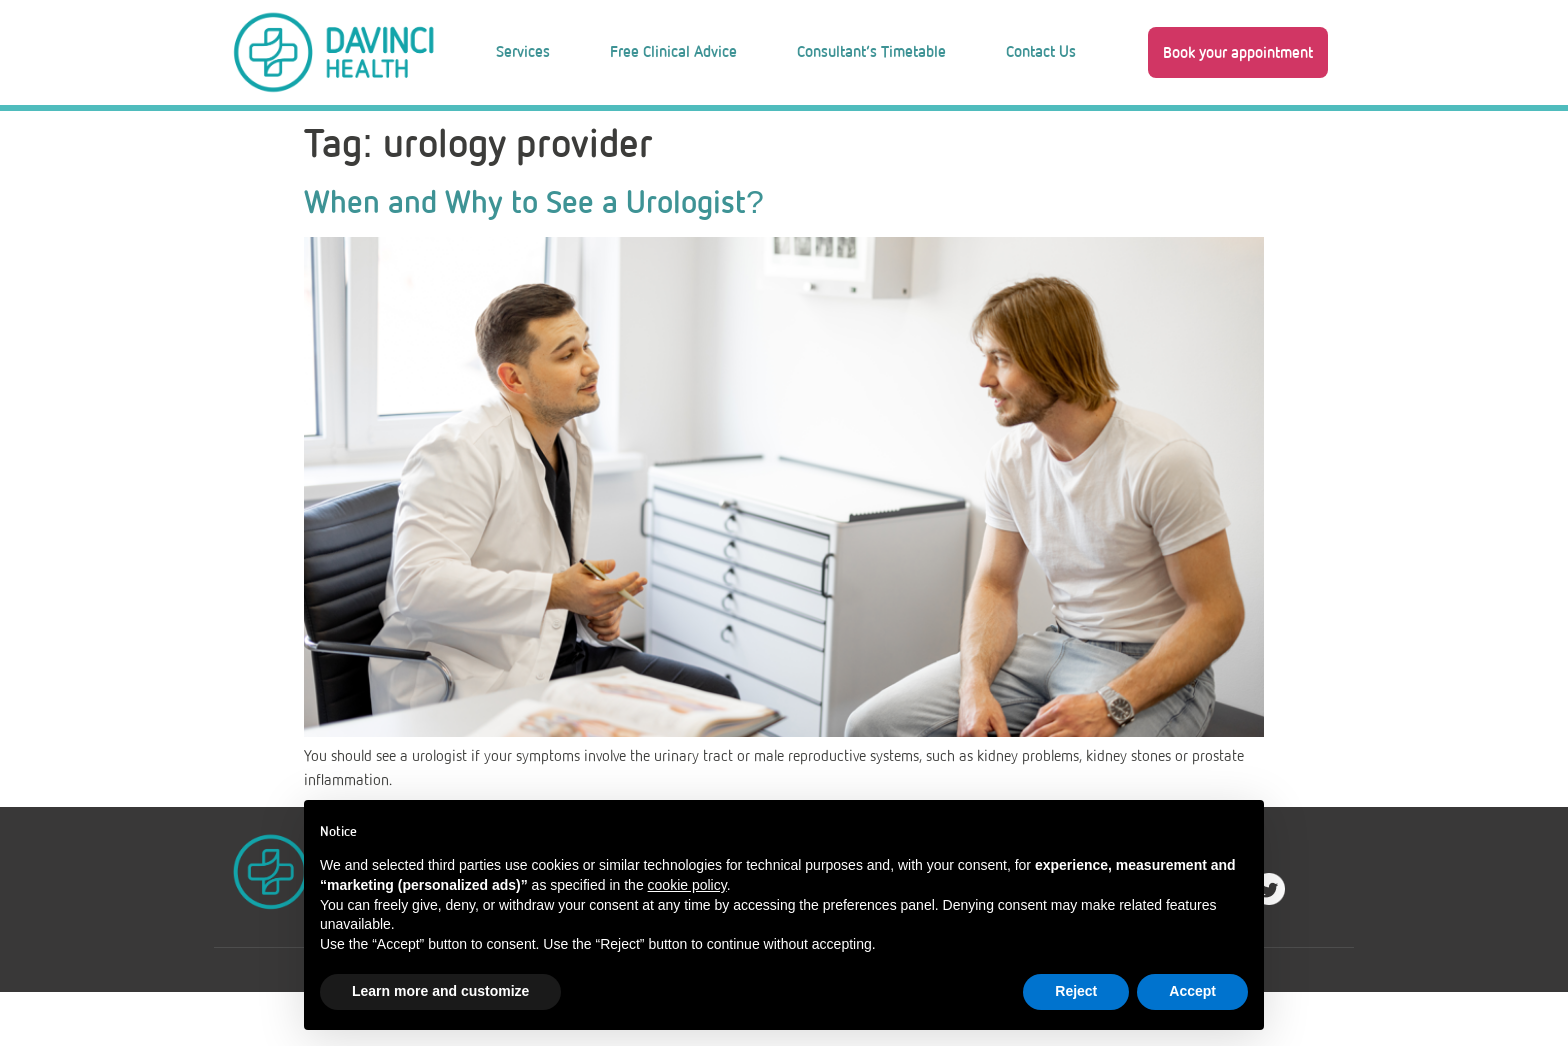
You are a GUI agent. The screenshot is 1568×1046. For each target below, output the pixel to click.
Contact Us (1041, 51)
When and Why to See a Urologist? (534, 256)
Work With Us (928, 134)
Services (523, 51)
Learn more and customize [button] (440, 991)
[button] (1238, 52)
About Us (625, 134)
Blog (769, 134)
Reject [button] (1076, 991)
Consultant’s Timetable (871, 51)
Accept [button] (1192, 991)
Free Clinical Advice (673, 51)
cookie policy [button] (687, 885)
